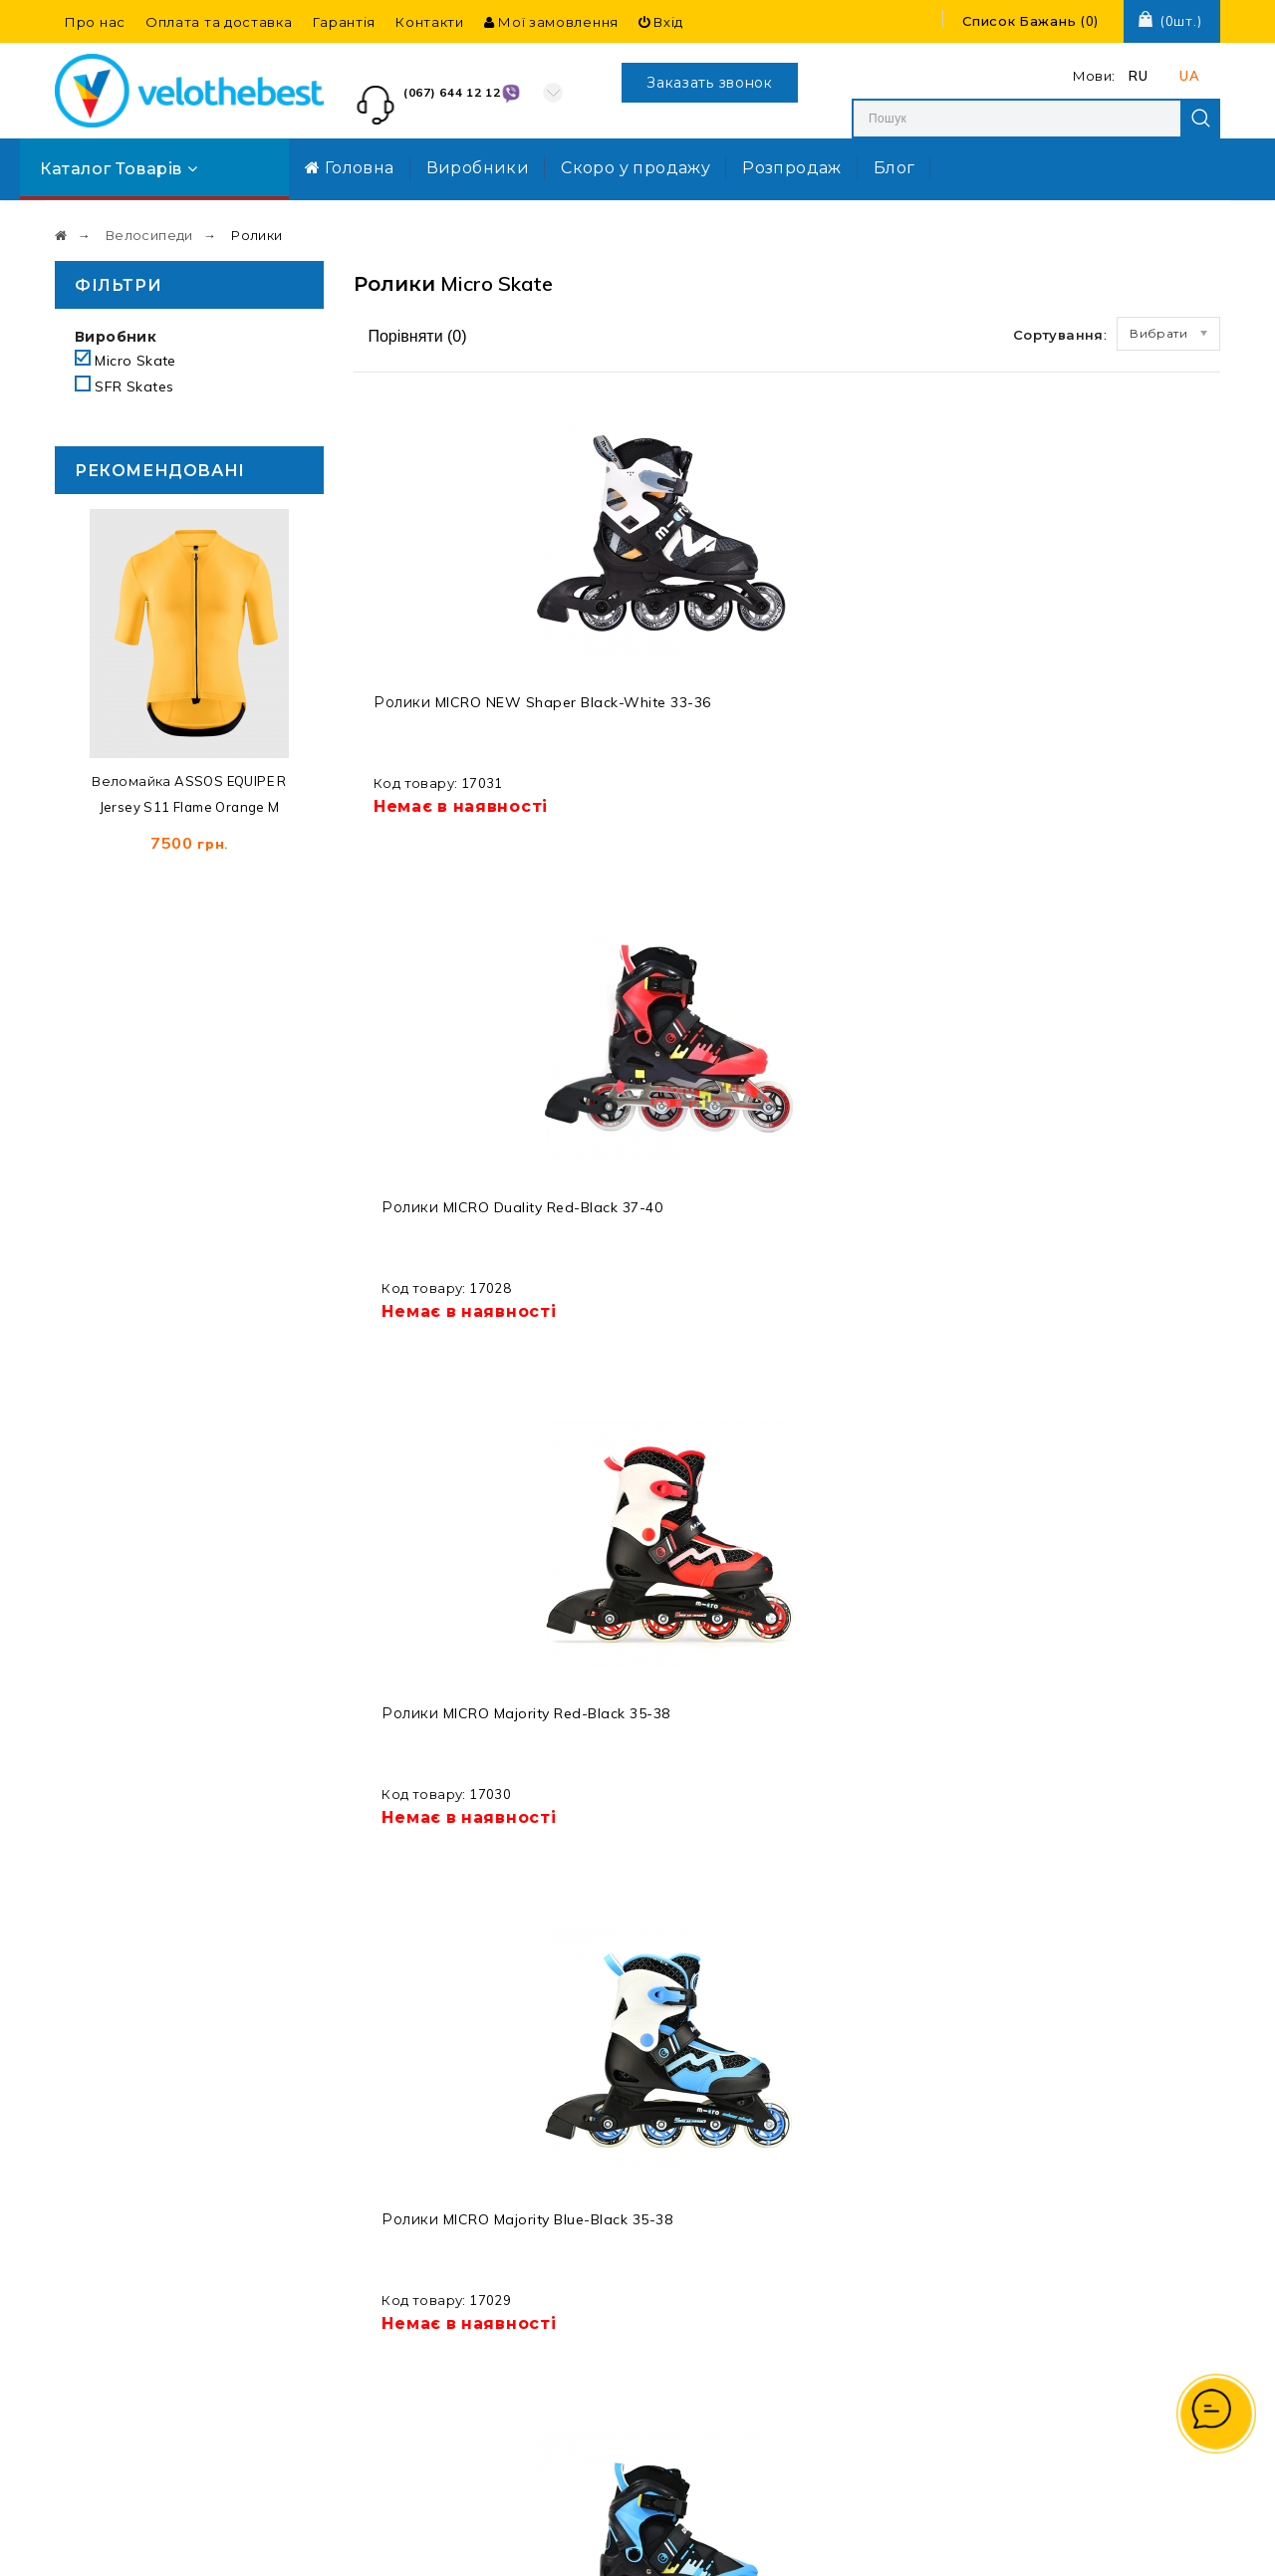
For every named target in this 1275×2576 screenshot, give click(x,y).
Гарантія (345, 22)
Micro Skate (125, 361)
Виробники (478, 167)
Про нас (95, 22)
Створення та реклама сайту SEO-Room (944, 2542)
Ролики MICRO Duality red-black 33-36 (894, 1207)
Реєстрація (925, 2210)
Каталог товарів (118, 168)
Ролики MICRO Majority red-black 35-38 (897, 720)
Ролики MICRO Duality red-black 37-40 (672, 720)
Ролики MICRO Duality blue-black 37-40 (1117, 1207)
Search (1200, 118)
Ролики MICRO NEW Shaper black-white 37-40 (447, 1696)
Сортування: (1060, 335)
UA (1189, 76)
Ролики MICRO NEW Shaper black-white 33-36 (447, 720)
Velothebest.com (673, 2542)
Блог (894, 167)
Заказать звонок (709, 83)
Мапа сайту (717, 2150)
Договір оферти (734, 2337)
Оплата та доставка (219, 22)
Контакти (429, 22)
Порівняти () (415, 336)
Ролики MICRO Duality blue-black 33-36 (451, 1207)
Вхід (660, 22)
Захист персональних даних (728, 2210)
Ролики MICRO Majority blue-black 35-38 (1107, 720)
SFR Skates (134, 386)
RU (1138, 76)
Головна (349, 167)
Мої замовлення (551, 22)
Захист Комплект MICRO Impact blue (663, 1198)
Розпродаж (792, 167)
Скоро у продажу (635, 167)
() (1030, 21)
